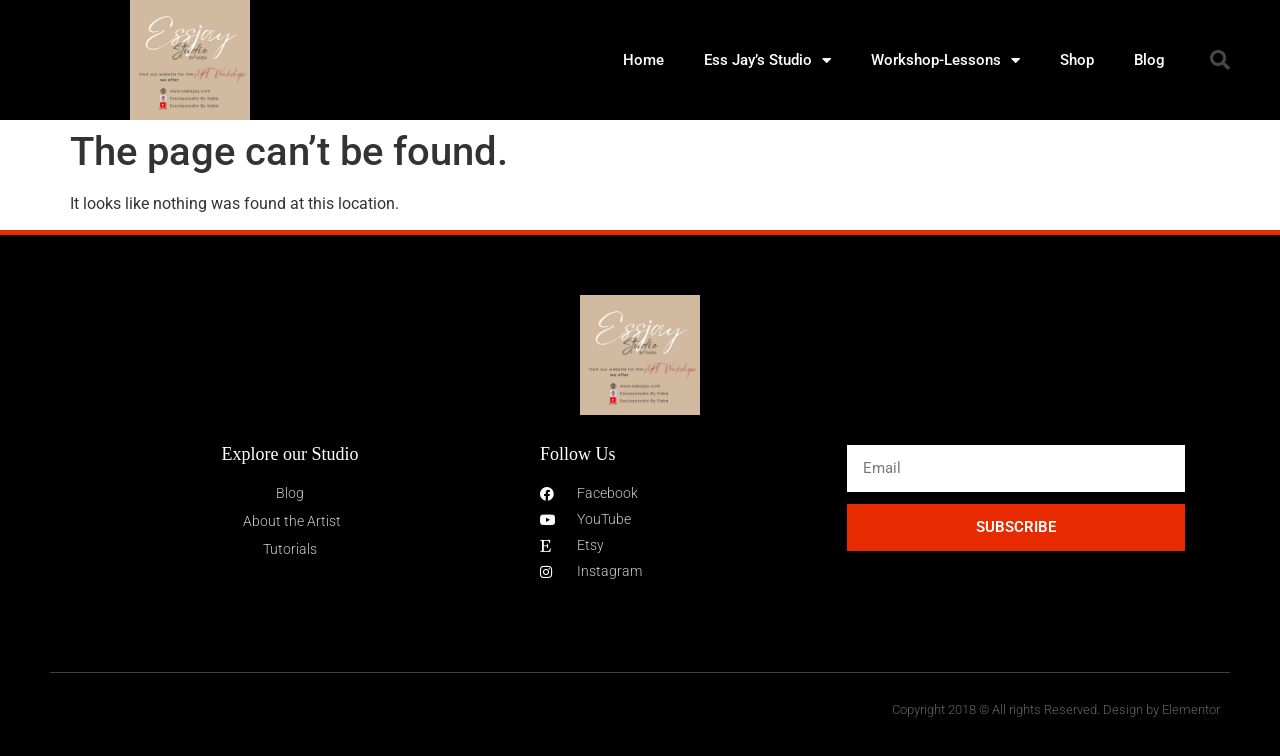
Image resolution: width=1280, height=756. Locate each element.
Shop (1077, 60)
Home (643, 60)
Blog (1149, 60)
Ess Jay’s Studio (767, 60)
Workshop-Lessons (945, 60)
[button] (1220, 60)
